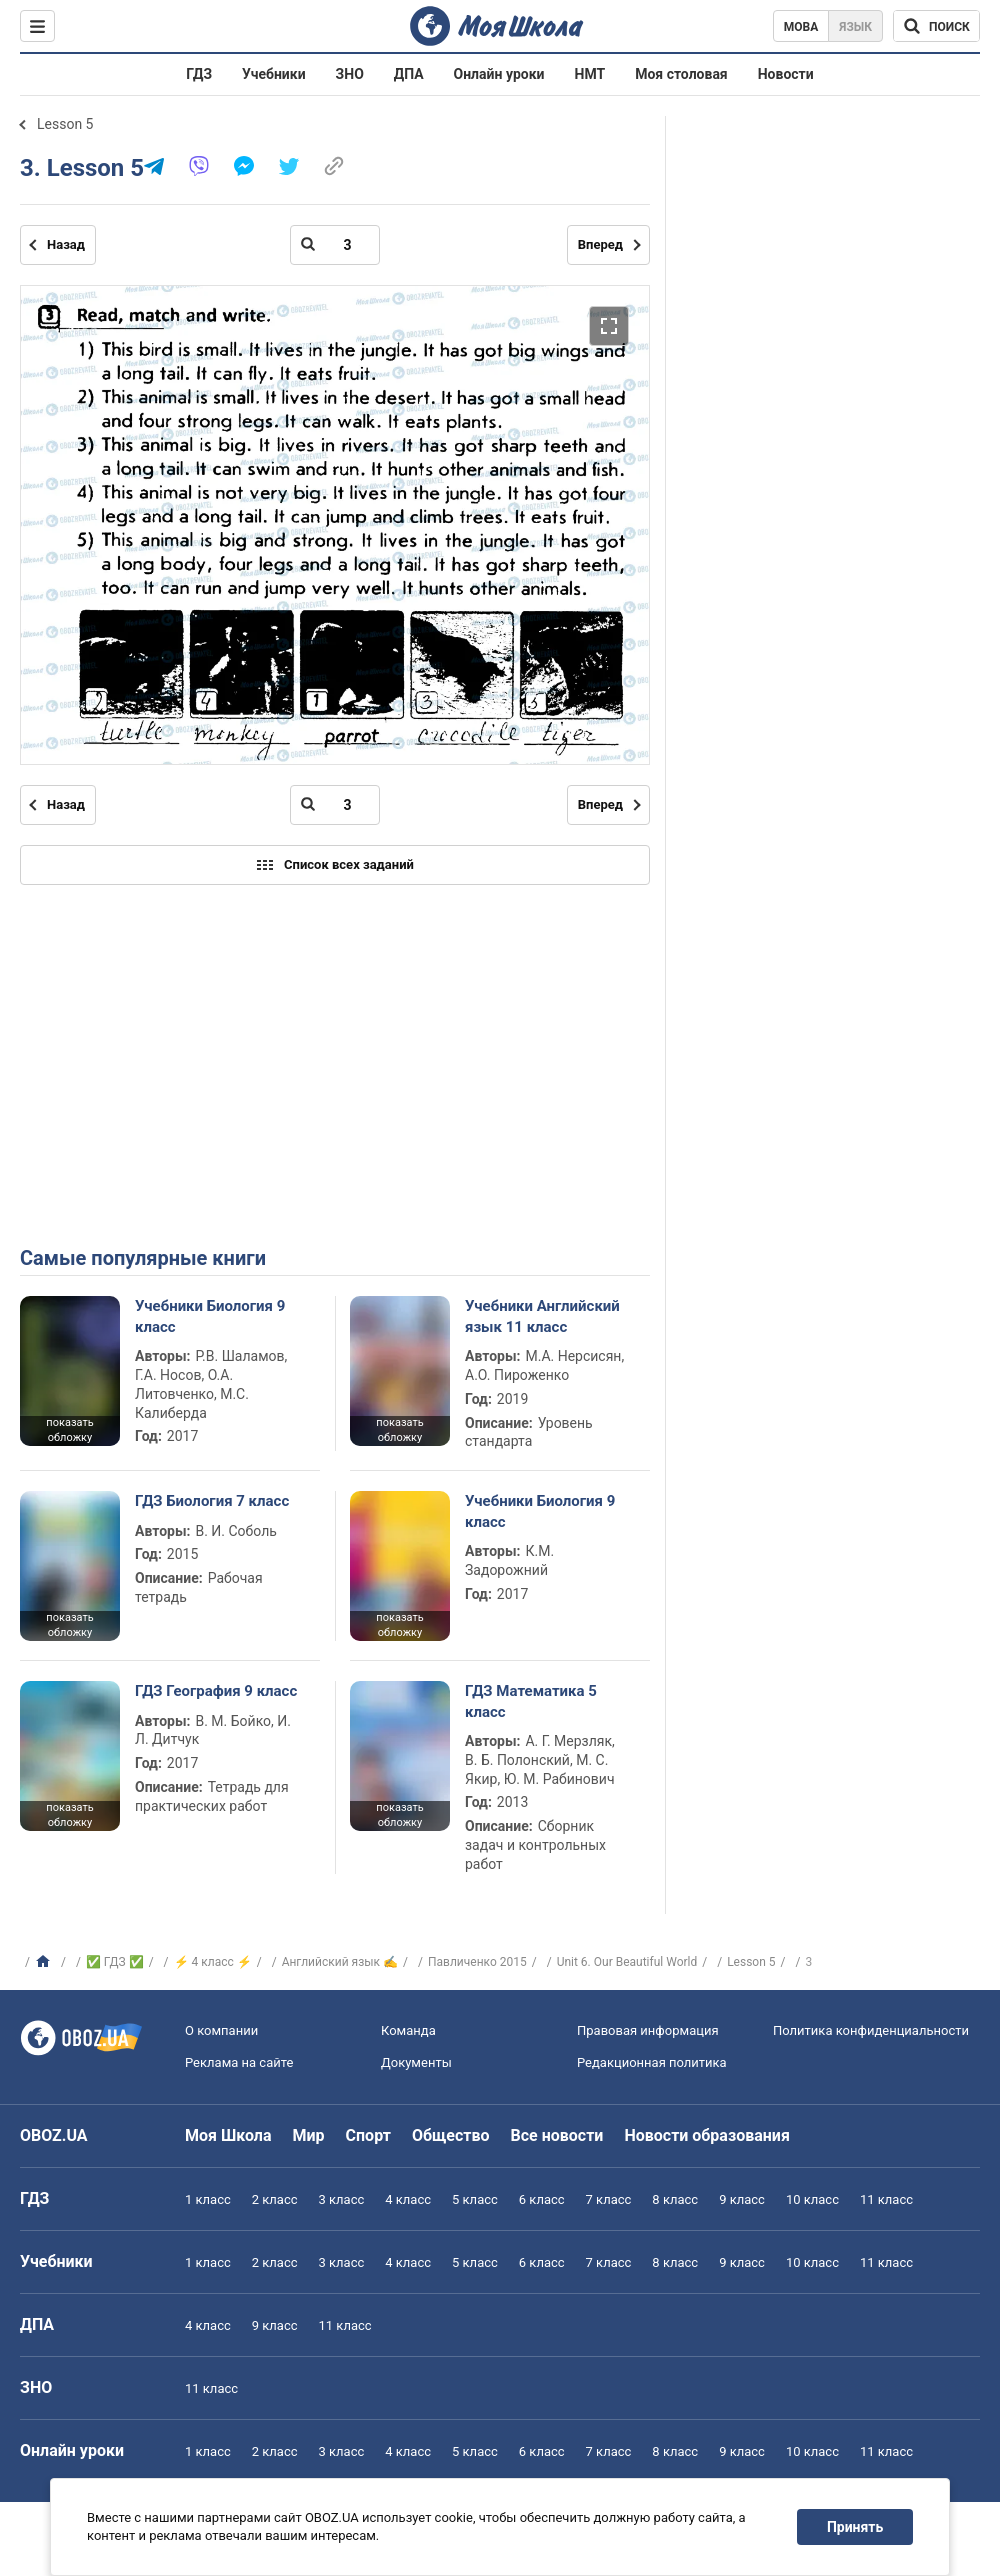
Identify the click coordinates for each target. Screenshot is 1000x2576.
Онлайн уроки (499, 74)
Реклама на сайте (239, 2062)
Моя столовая (681, 74)
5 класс (475, 2199)
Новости (786, 74)
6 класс (542, 2199)
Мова (801, 27)
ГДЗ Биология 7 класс (212, 1501)
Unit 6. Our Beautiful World (627, 1962)
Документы (416, 2062)
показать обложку (69, 1430)
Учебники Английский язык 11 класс (542, 1316)
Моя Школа (228, 2135)
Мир (309, 2135)
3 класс (342, 2199)
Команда (408, 2030)
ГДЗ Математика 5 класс (531, 1701)
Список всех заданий (335, 865)
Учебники (274, 74)
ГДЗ (199, 74)
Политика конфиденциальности (871, 2030)
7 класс (609, 2199)
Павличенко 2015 (477, 1962)
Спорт (368, 2135)
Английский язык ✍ (340, 1962)
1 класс (208, 2199)
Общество (451, 2135)
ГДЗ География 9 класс (216, 1691)
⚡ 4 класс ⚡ (213, 1962)
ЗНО (350, 74)
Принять (855, 2527)
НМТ (590, 74)
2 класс (275, 2199)
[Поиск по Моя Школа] (936, 26)
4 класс (408, 2199)
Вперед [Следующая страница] (600, 244)
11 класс (886, 2199)
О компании (221, 2030)
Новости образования (706, 2135)
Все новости (557, 2135)
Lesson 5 (65, 124)
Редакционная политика (652, 2062)
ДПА (409, 74)
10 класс (812, 2199)
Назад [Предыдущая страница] (66, 244)
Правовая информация (648, 2030)
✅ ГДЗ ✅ (115, 1962)
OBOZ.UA (54, 2135)
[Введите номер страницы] (335, 245)
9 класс (742, 2199)
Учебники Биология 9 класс (210, 1316)
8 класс (675, 2199)
